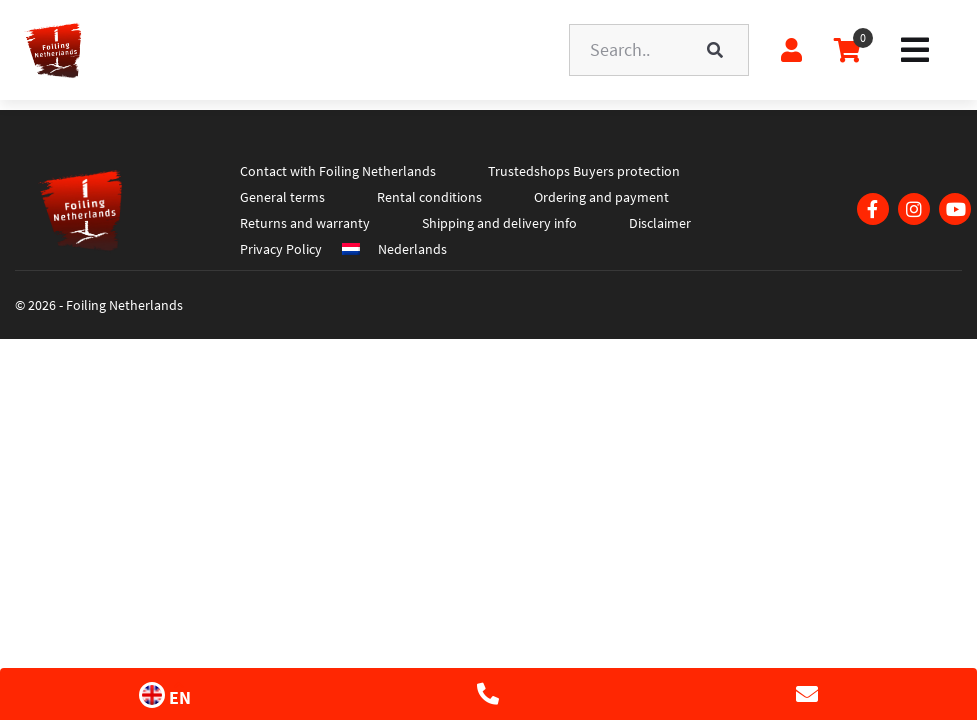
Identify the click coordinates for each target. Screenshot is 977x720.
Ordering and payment (601, 197)
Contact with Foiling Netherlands (338, 171)
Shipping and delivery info (499, 223)
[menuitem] (410, 249)
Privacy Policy (281, 249)
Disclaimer (660, 223)
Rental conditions (429, 197)
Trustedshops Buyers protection (584, 171)
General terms (282, 197)
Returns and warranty (305, 223)
